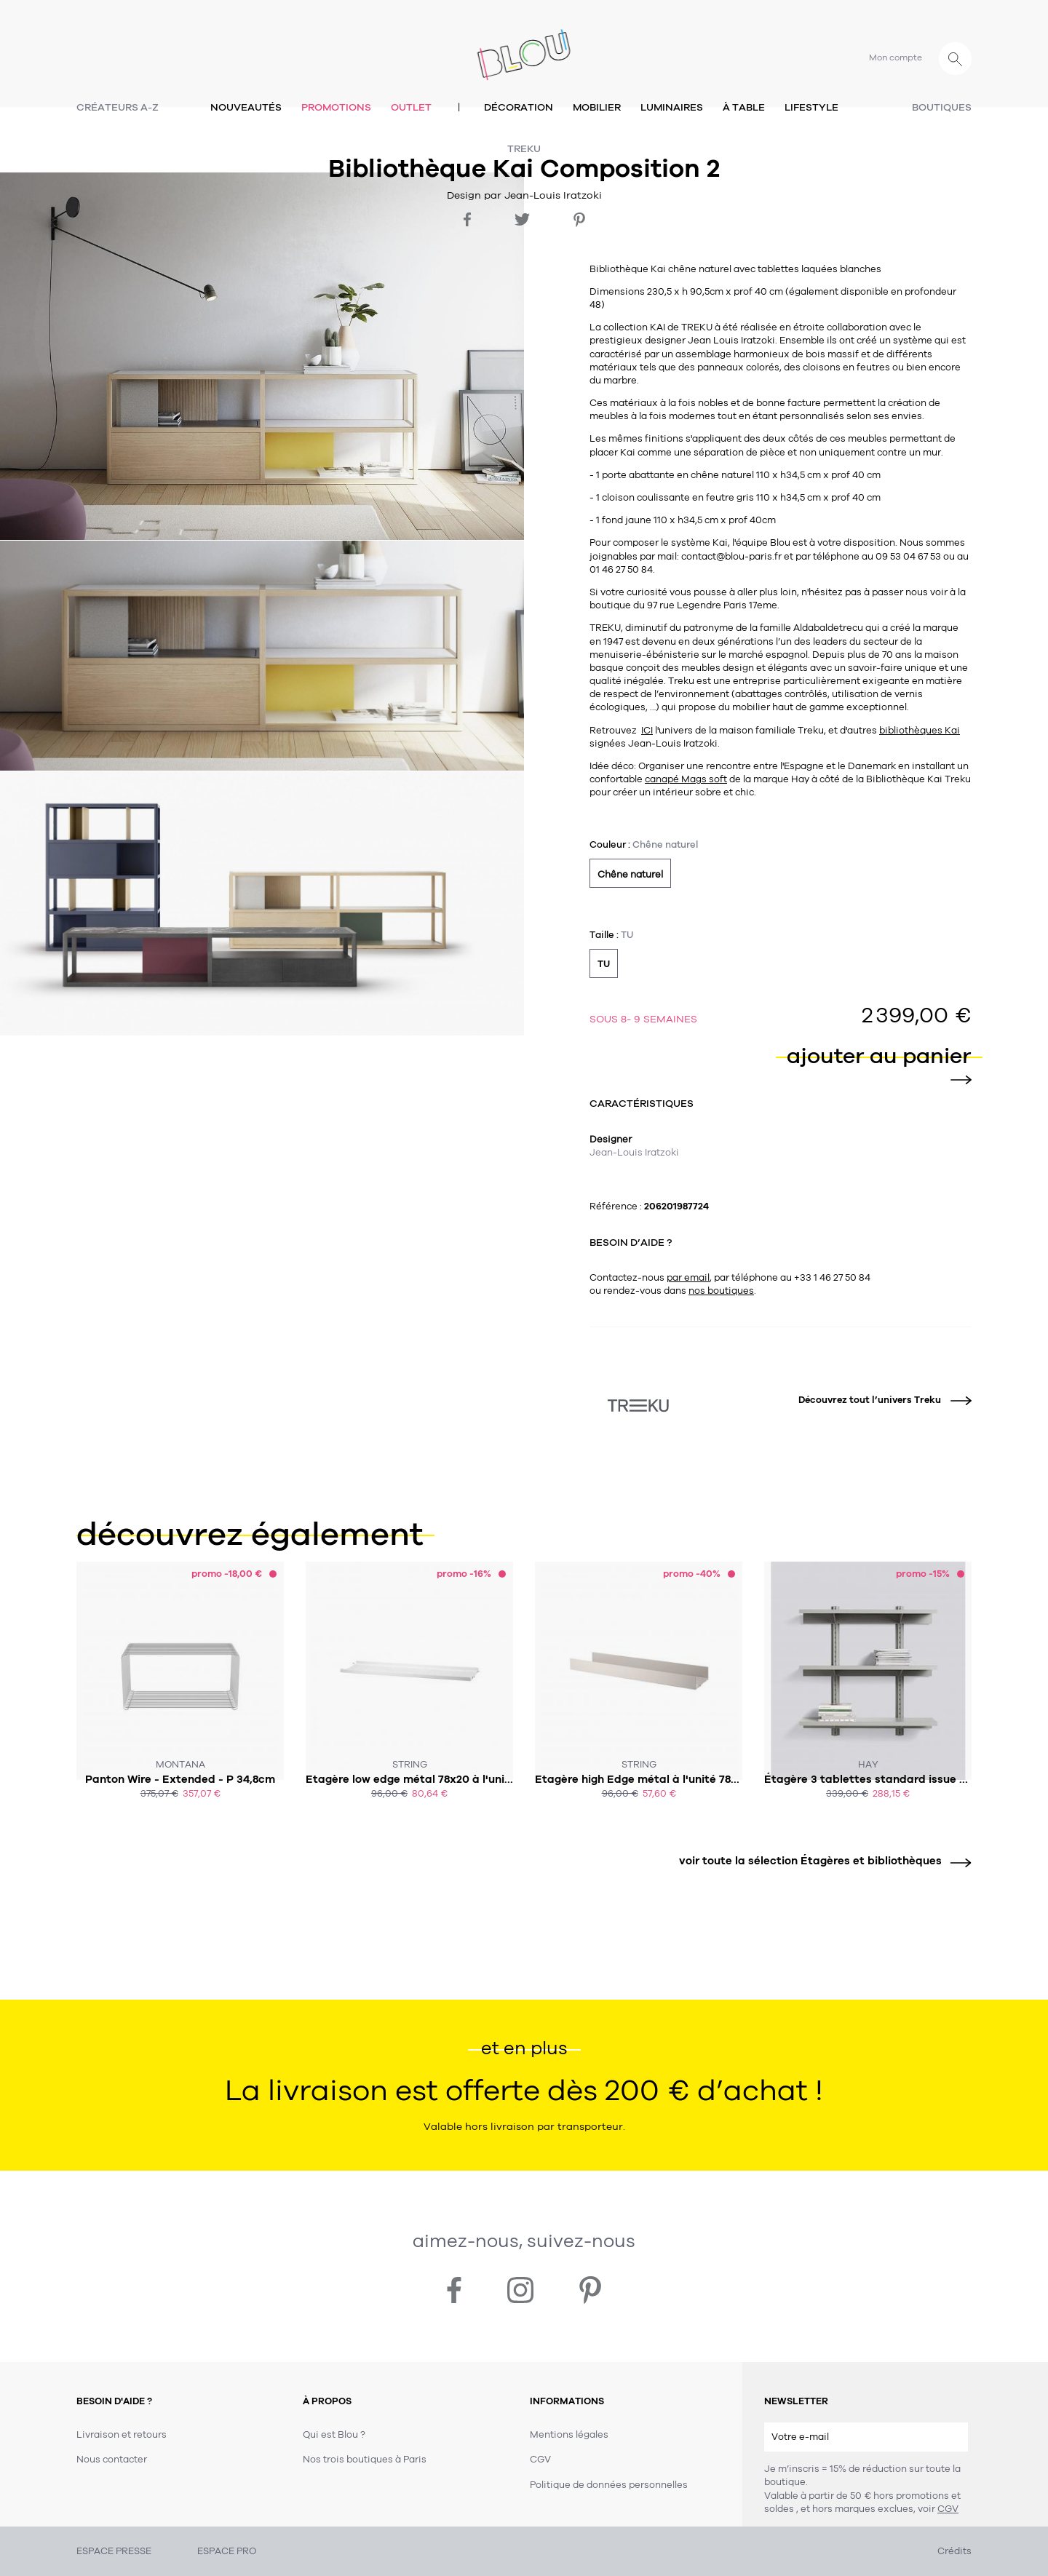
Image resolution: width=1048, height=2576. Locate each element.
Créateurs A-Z (117, 107)
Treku (524, 149)
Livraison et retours (121, 2434)
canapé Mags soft (686, 779)
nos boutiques (721, 1290)
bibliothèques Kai (919, 730)
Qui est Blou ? (334, 2434)
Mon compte (895, 57)
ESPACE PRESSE (113, 2551)
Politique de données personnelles (609, 2485)
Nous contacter (111, 2459)
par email (688, 1277)
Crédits (954, 2551)
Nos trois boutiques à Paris (364, 2459)
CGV (947, 2509)
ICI (647, 730)
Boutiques (942, 107)
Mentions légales (569, 2434)
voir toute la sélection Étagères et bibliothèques (820, 1861)
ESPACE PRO (226, 2551)
